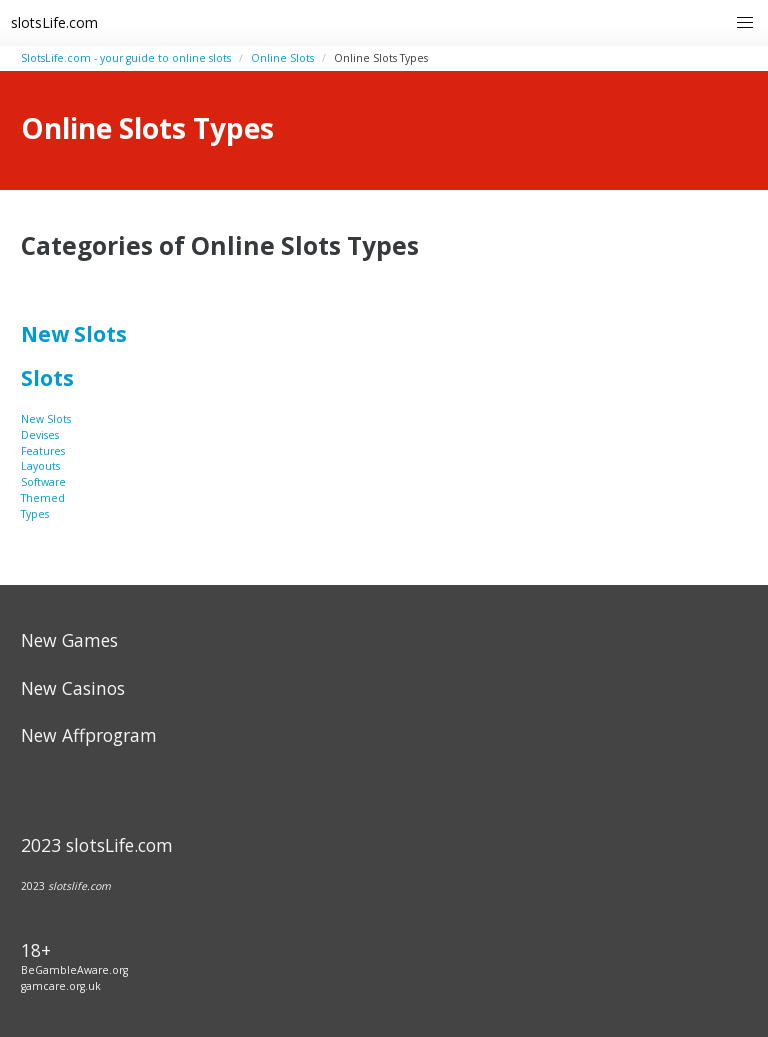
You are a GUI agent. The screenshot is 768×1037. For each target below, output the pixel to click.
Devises (40, 435)
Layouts (40, 466)
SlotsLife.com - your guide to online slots (126, 58)
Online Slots (282, 58)
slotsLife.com (54, 22)
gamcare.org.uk (61, 986)
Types (35, 514)
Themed (43, 498)
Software (43, 482)
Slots (47, 378)
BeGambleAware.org (74, 970)
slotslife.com (79, 886)
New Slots (74, 334)
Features (43, 451)
